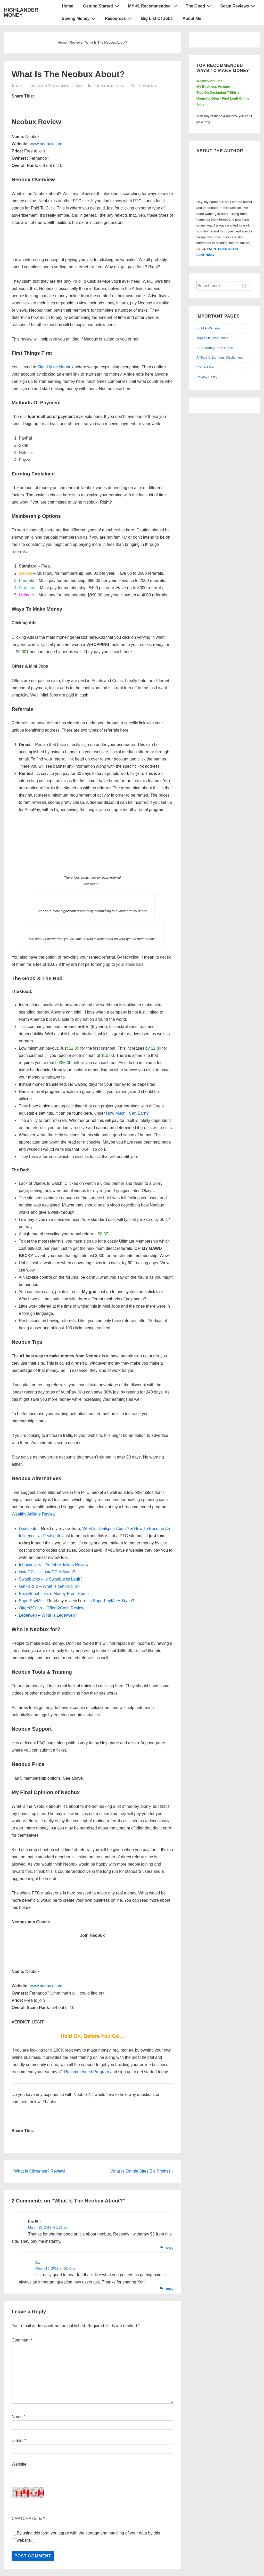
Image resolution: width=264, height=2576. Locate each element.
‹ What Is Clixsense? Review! (38, 2171)
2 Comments (147, 86)
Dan (38, 2262)
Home (67, 6)
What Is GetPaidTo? (61, 1586)
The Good (199, 6)
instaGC (26, 1572)
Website (19, 2464)
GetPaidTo (28, 1586)
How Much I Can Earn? (127, 1113)
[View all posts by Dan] (17, 86)
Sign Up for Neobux (55, 367)
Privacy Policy (206, 377)
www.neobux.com (46, 144)
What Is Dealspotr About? (105, 1528)
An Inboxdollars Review (66, 1564)
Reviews (118, 86)
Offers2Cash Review (65, 1608)
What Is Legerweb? (59, 1615)
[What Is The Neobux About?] (67, 86)
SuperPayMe (31, 1601)
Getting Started (101, 6)
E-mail (17, 2440)
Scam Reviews (238, 6)
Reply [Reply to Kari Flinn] (169, 2248)
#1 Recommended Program (83, 2072)
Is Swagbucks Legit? (63, 1579)
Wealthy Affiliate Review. (34, 1514)
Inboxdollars (30, 1564)
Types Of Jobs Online (212, 338)
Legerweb (28, 1615)
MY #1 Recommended (153, 6)
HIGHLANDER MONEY (21, 12)
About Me (192, 18)
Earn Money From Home (66, 1593)
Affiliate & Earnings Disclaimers (219, 357)
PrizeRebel (29, 1593)
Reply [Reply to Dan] (169, 2289)
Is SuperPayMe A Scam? (111, 1601)
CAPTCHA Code (27, 2518)
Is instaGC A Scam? (56, 1572)
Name (17, 2417)
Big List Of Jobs (157, 18)
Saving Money (79, 18)
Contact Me (204, 367)
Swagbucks (29, 1579)
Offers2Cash (30, 1608)
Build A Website (208, 328)
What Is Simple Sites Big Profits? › (141, 2171)
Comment (22, 2340)
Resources (119, 18)
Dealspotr (27, 1528)
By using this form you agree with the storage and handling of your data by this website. (88, 2536)
